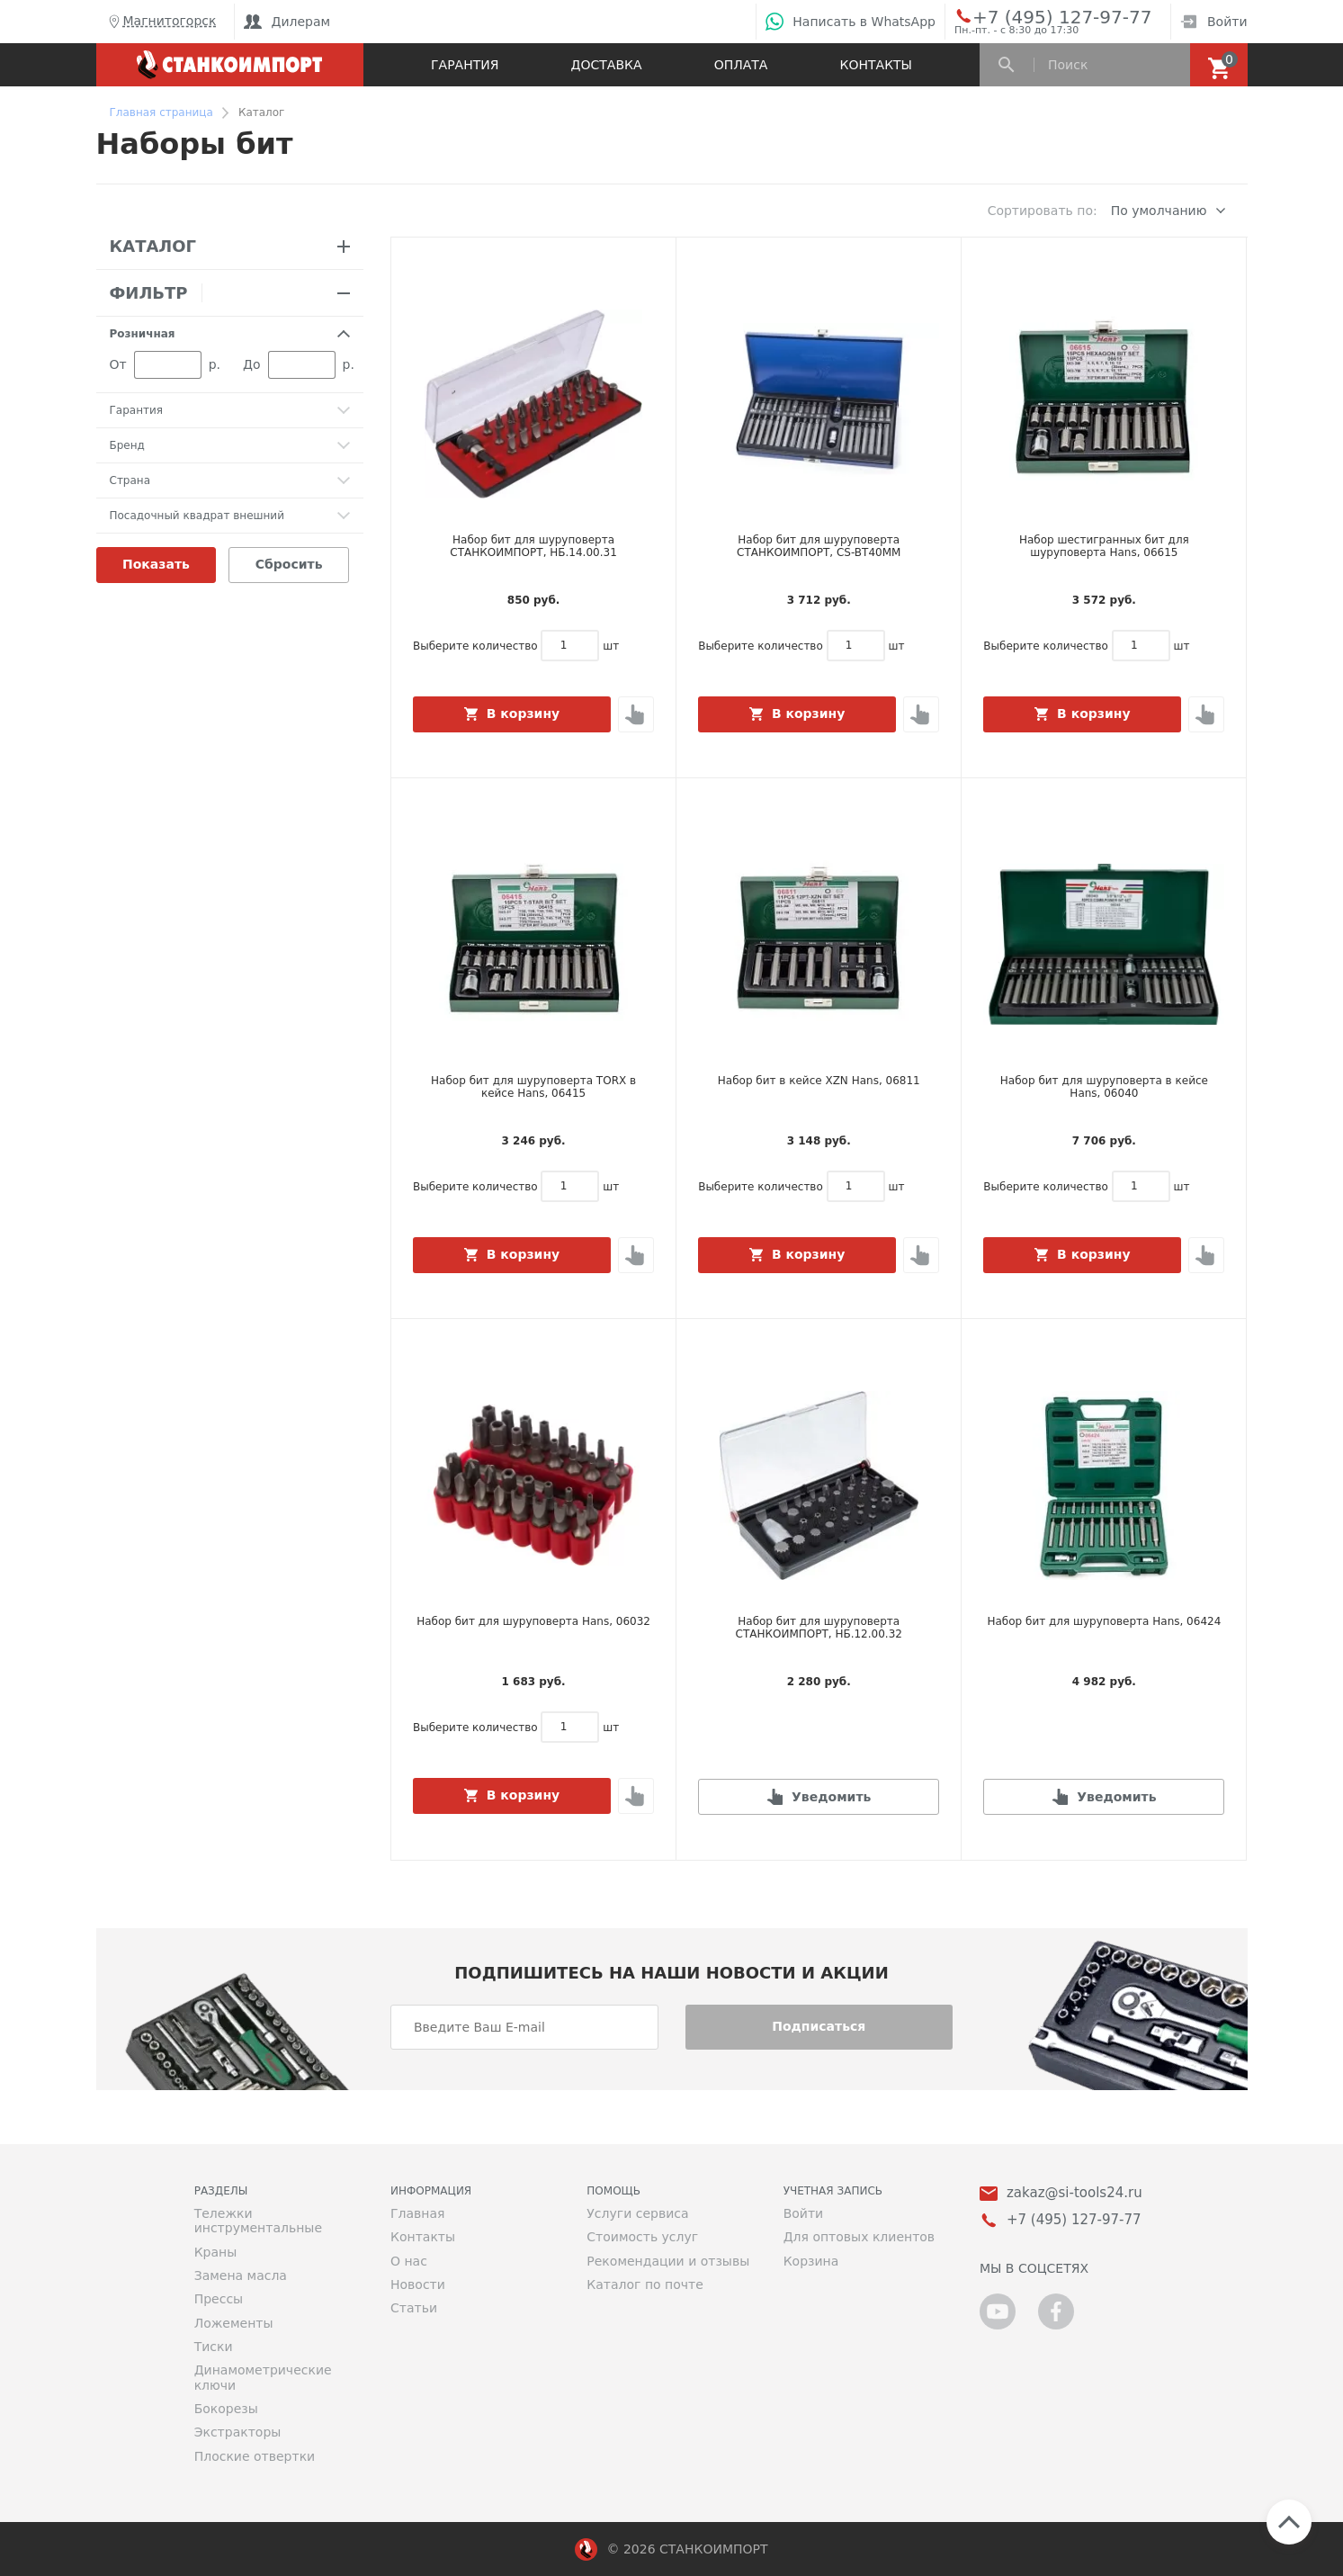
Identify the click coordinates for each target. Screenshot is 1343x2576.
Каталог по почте (644, 2284)
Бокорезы (226, 2408)
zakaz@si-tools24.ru (1074, 2193)
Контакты (876, 65)
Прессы (218, 2299)
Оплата (741, 65)
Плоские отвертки (255, 2456)
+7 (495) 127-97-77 (1042, 16)
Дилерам (287, 22)
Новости (417, 2284)
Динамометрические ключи (263, 2377)
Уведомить (831, 1797)
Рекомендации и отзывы (667, 2261)
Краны (215, 2252)
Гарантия (464, 65)
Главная (417, 2213)
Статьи (413, 2308)
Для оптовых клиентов (859, 2237)
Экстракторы (238, 2432)
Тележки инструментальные (258, 2220)
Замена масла (240, 2275)
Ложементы (233, 2323)
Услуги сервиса (637, 2213)
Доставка (606, 65)
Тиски (213, 2346)
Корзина (811, 2261)
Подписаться (818, 2026)
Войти (1214, 22)
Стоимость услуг (642, 2237)
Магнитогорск (161, 22)
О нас (408, 2261)
